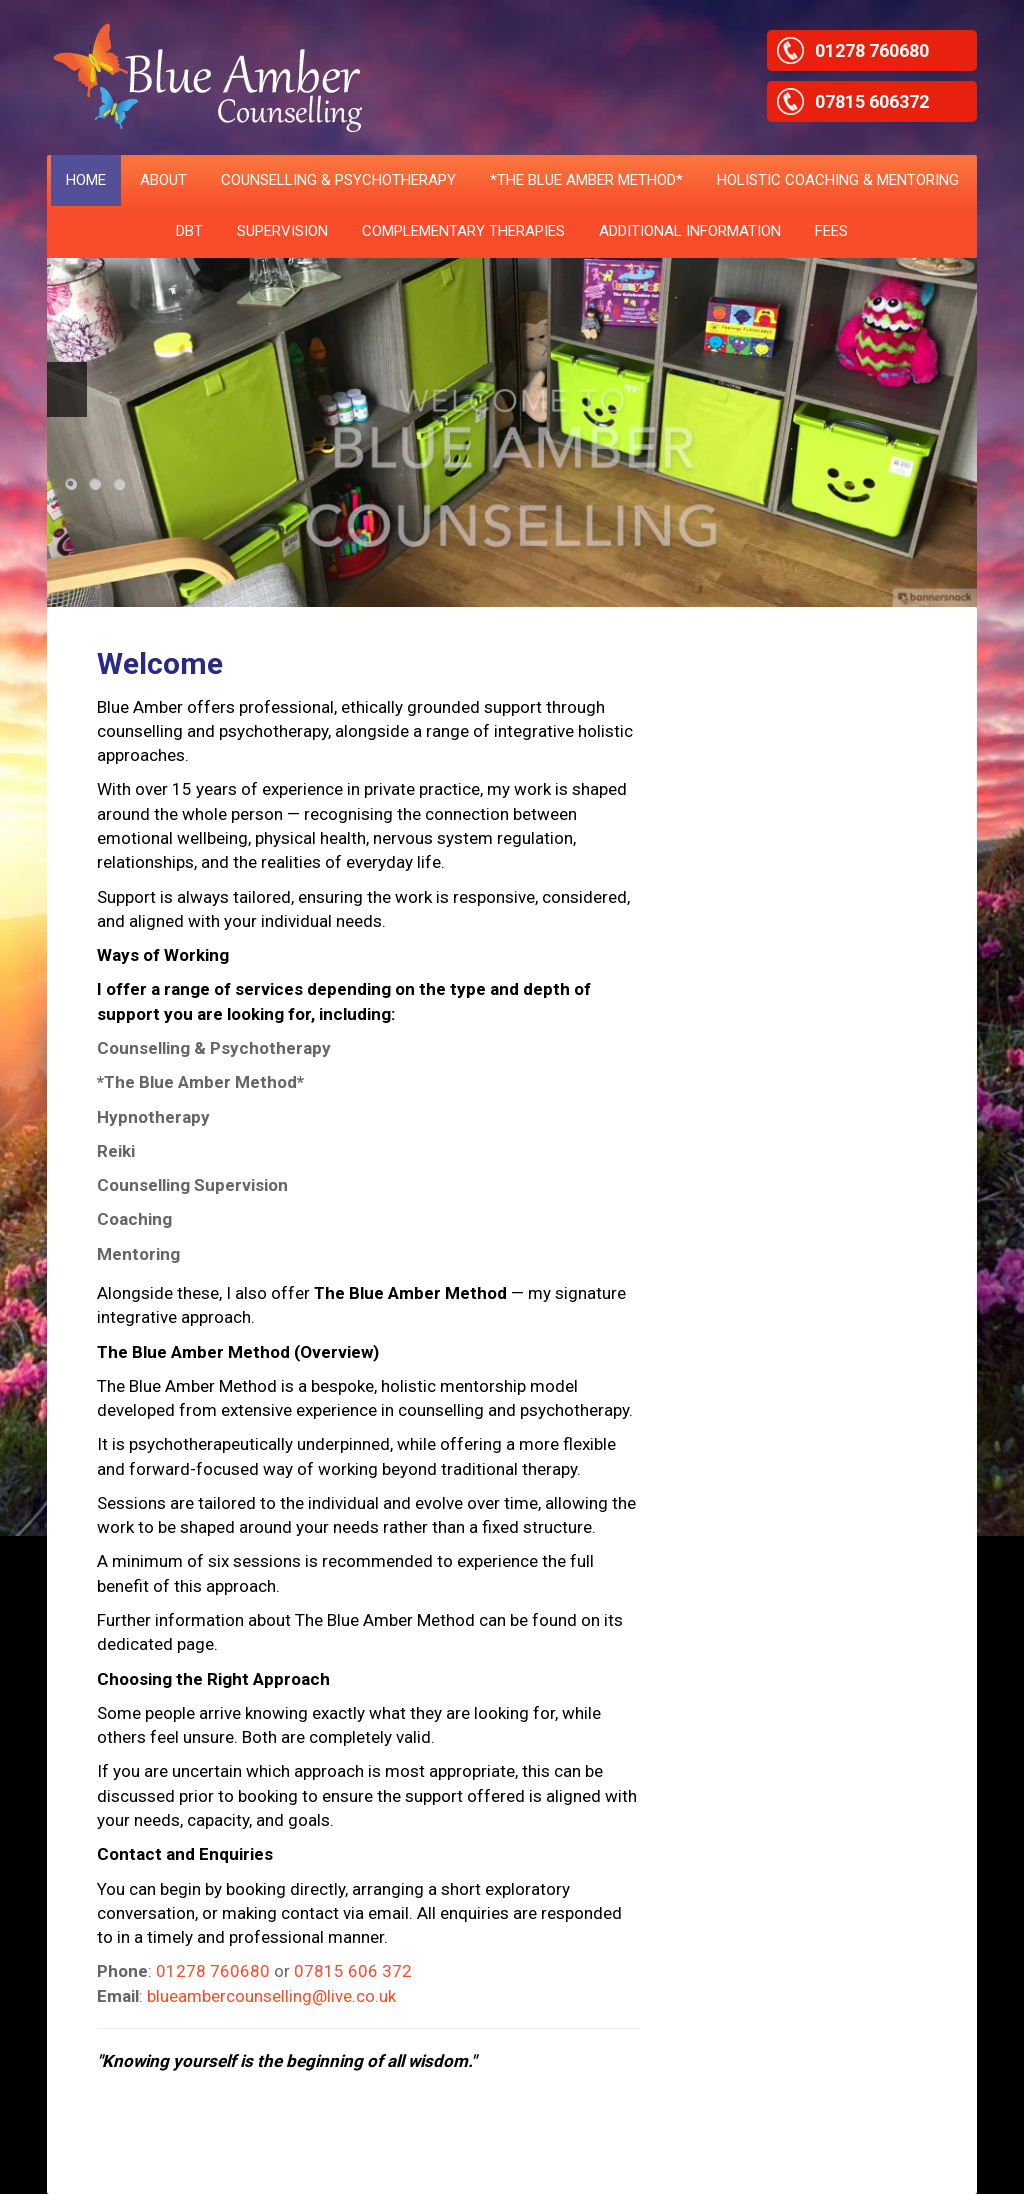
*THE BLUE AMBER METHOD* (586, 180)
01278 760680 (213, 1971)
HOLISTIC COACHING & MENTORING (838, 180)
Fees (831, 231)
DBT (189, 231)
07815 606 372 (353, 1971)
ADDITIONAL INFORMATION (690, 231)
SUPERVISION (282, 231)
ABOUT (163, 180)
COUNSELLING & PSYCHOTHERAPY (338, 180)
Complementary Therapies (463, 231)
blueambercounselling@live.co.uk (271, 1996)
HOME (86, 180)
